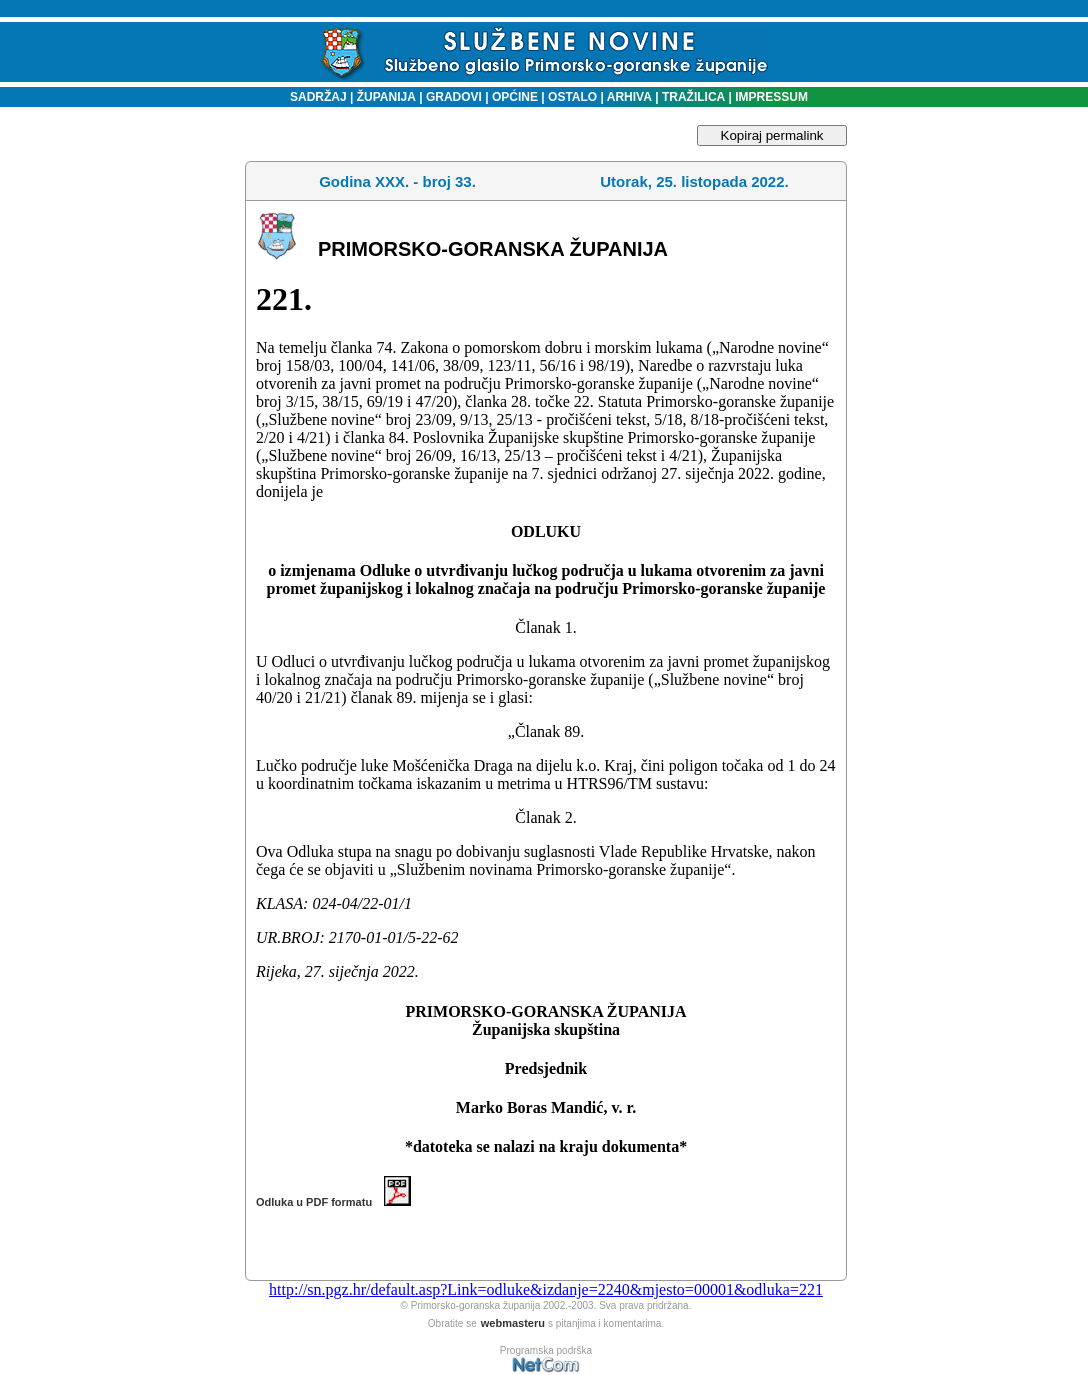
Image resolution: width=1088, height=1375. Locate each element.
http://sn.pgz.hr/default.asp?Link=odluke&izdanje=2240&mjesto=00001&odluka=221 (546, 1289)
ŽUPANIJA (386, 97)
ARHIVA (628, 97)
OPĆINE (515, 97)
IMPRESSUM (771, 97)
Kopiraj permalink (772, 135)
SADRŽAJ (313, 97)
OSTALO (572, 97)
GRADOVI (454, 97)
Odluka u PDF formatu (333, 1202)
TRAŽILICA (692, 97)
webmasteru (513, 1323)
